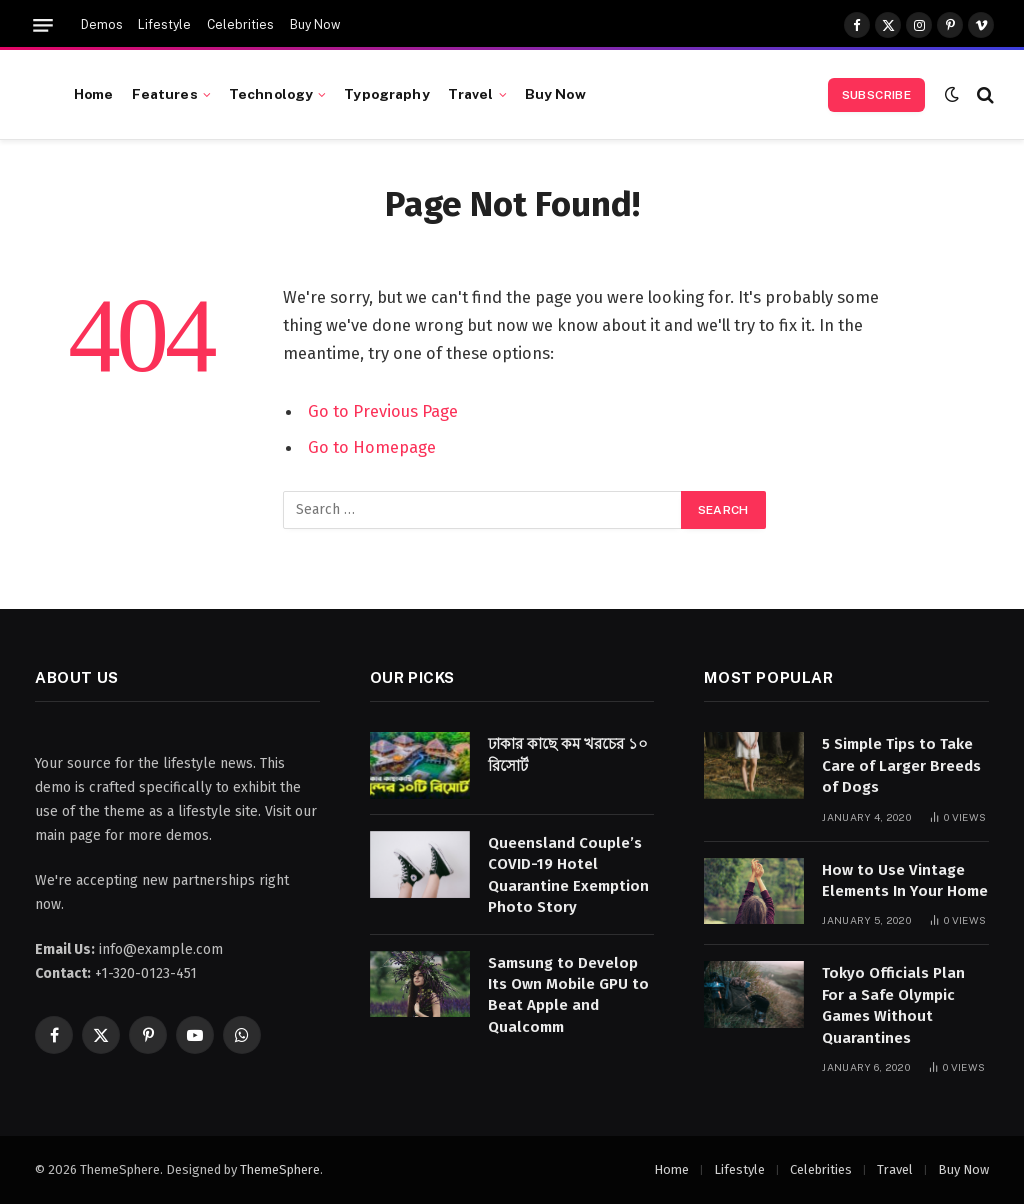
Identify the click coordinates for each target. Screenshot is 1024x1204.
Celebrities (240, 25)
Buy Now (315, 25)
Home (94, 94)
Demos (102, 25)
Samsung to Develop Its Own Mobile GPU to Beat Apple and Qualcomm (568, 995)
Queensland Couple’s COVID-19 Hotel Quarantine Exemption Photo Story (568, 875)
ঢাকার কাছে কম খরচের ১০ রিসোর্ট (568, 754)
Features (165, 94)
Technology (271, 94)
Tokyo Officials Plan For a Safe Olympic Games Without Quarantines (893, 1005)
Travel (471, 94)
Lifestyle (164, 25)
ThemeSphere (280, 1169)
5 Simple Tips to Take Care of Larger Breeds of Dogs (901, 765)
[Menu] (43, 25)
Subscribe (876, 95)
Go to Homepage (372, 447)
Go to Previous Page (383, 411)
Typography (386, 94)
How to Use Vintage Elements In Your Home (905, 880)
